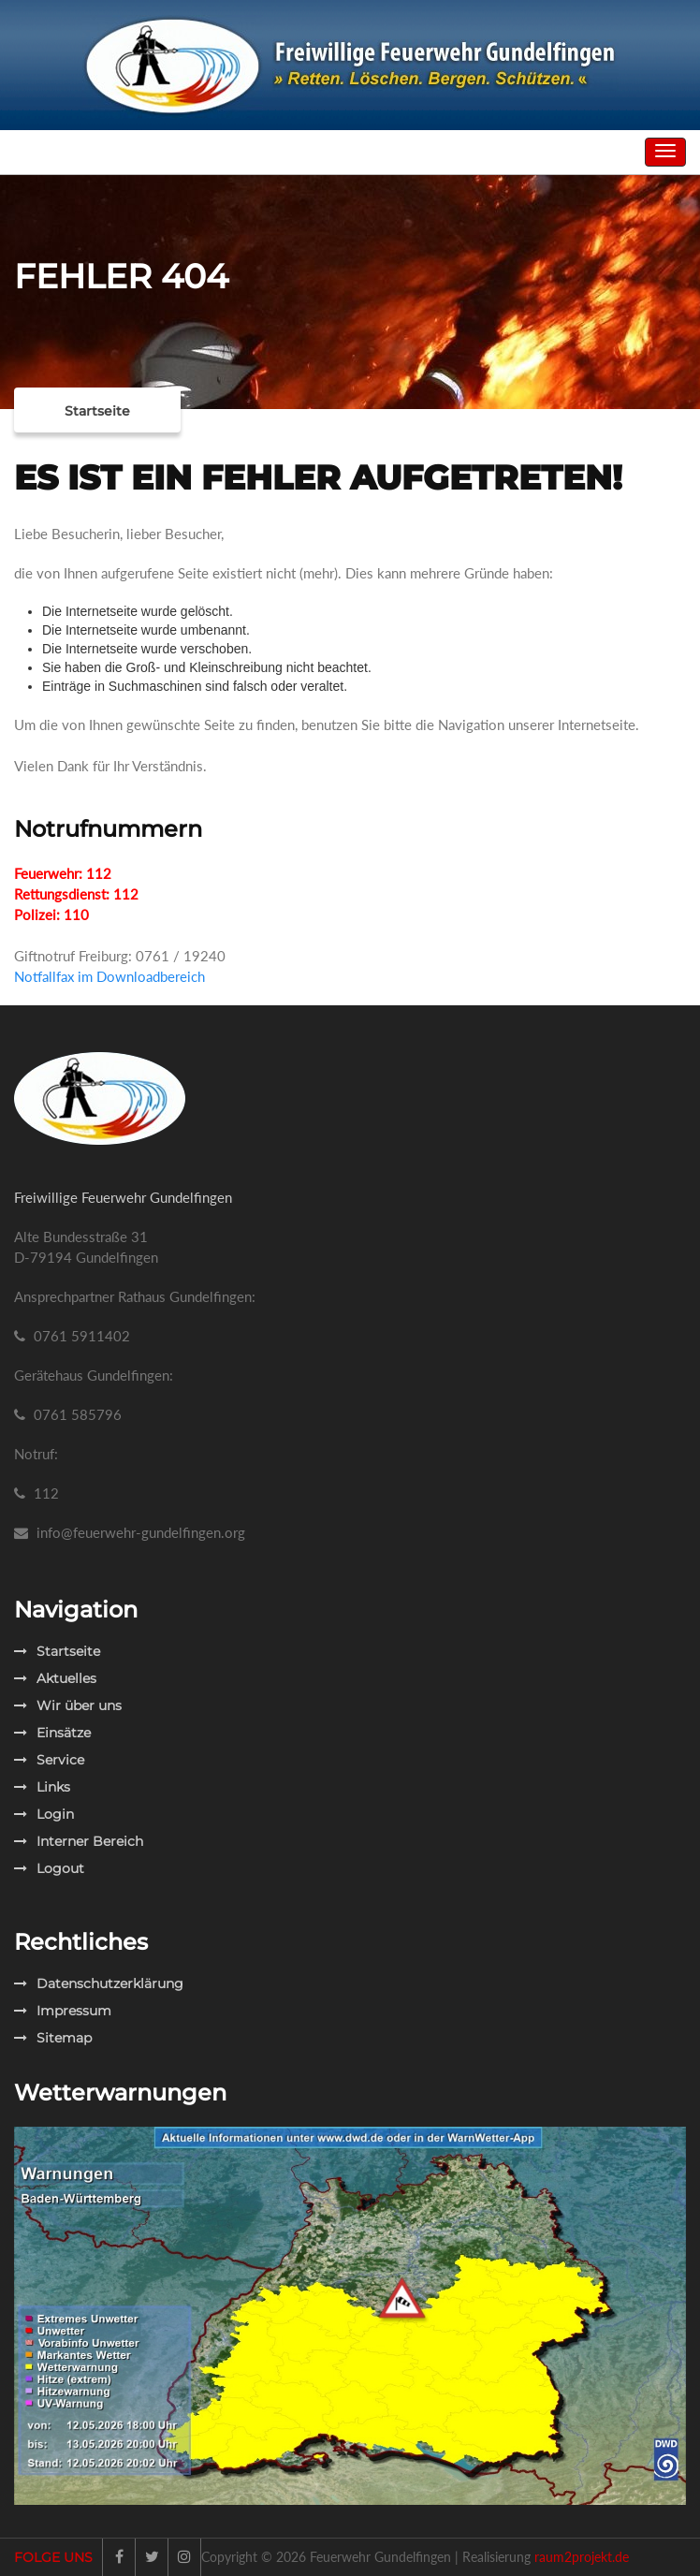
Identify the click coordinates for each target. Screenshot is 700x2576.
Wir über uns (68, 1705)
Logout (49, 1868)
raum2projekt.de (581, 2557)
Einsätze (52, 1732)
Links (42, 1786)
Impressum (62, 2010)
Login (44, 1814)
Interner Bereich (78, 1841)
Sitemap (53, 2037)
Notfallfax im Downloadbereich (109, 976)
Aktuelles (55, 1678)
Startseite (97, 410)
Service (49, 1759)
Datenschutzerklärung (98, 1983)
